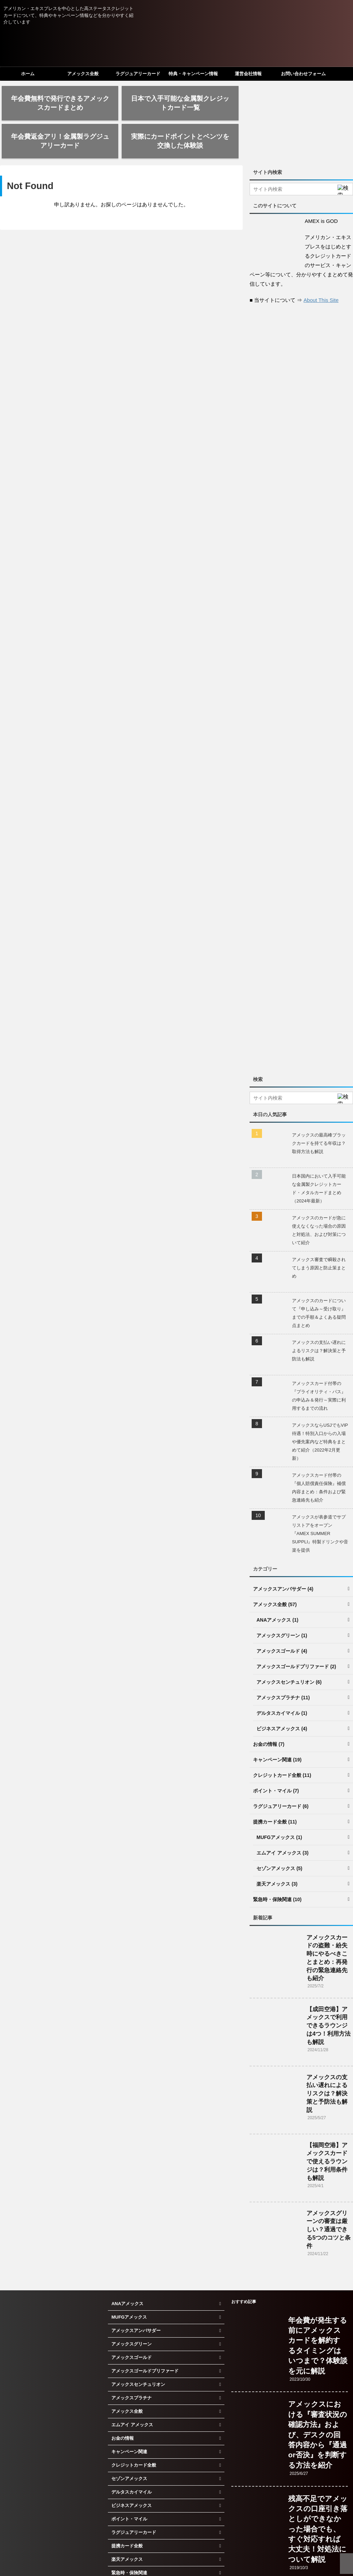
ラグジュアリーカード (137, 73)
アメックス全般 (83, 73)
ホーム (27, 73)
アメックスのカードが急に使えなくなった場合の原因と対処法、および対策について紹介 (319, 1198)
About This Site (321, 268)
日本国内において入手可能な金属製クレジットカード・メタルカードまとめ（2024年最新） (319, 1157)
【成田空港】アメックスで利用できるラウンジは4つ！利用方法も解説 (328, 1994)
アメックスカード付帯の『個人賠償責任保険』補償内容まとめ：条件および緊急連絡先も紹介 (319, 1456)
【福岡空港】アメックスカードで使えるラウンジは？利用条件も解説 (326, 2130)
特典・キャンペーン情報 (193, 73)
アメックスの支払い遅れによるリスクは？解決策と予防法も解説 (319, 1319)
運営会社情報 (248, 73)
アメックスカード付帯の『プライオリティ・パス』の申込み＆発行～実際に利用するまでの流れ (319, 1364)
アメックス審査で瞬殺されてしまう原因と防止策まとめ (319, 1236)
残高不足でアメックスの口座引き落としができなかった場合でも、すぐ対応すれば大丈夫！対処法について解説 (317, 2497)
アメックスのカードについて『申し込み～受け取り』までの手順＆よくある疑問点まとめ (319, 1281)
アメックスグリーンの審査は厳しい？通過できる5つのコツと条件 (328, 2198)
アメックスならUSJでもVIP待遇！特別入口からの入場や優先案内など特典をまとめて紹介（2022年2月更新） (320, 1410)
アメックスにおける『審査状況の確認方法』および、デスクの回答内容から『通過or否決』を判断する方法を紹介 (317, 2402)
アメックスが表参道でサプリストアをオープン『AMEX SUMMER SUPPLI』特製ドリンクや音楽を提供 (320, 1502)
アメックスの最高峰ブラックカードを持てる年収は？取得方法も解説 (319, 1111)
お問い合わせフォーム (303, 73)
